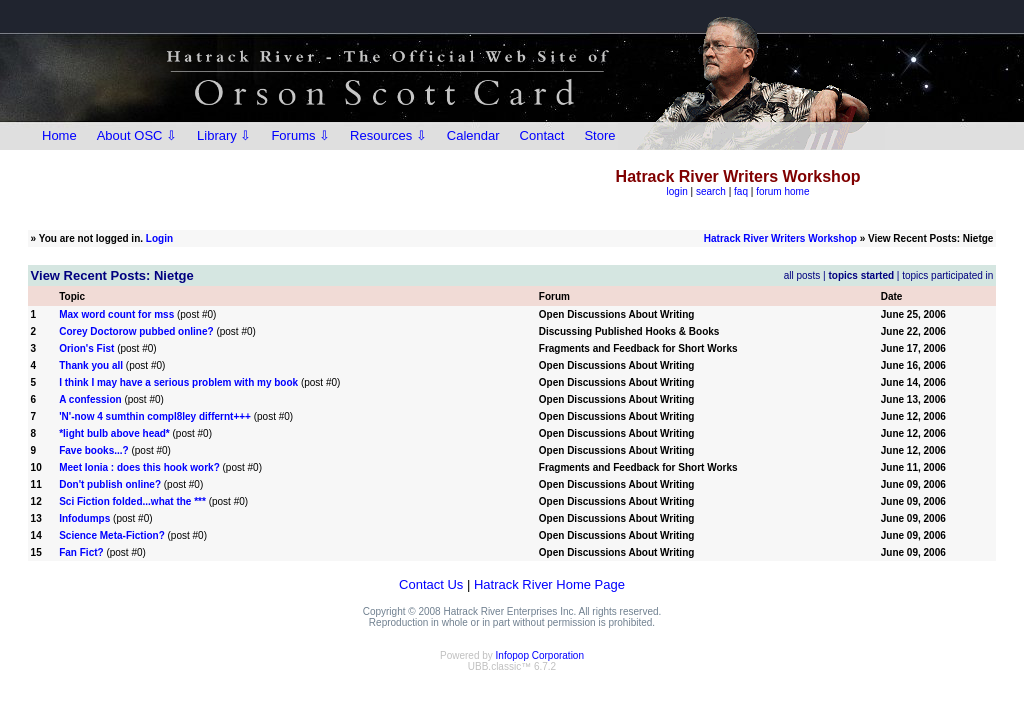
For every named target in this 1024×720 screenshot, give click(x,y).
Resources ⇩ (388, 135)
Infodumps (84, 518)
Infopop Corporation (540, 655)
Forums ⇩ (300, 135)
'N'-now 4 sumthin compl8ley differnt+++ (155, 416)
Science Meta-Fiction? (112, 535)
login (677, 191)
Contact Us (431, 584)
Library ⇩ (224, 135)
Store (599, 135)
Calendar (473, 135)
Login (159, 238)
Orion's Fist (86, 348)
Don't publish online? (110, 484)
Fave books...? (93, 450)
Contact (542, 135)
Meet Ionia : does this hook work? (139, 467)
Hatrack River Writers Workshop (780, 238)
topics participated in (947, 275)
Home (59, 135)
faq (741, 191)
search (711, 191)
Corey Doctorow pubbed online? (136, 331)
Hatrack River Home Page (549, 584)
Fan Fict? (81, 552)
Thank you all (91, 365)
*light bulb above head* (114, 433)
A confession (90, 399)
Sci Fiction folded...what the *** (132, 501)
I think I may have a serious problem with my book (178, 382)
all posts (802, 275)
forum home (782, 191)
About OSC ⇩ (137, 135)
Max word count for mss (116, 314)
